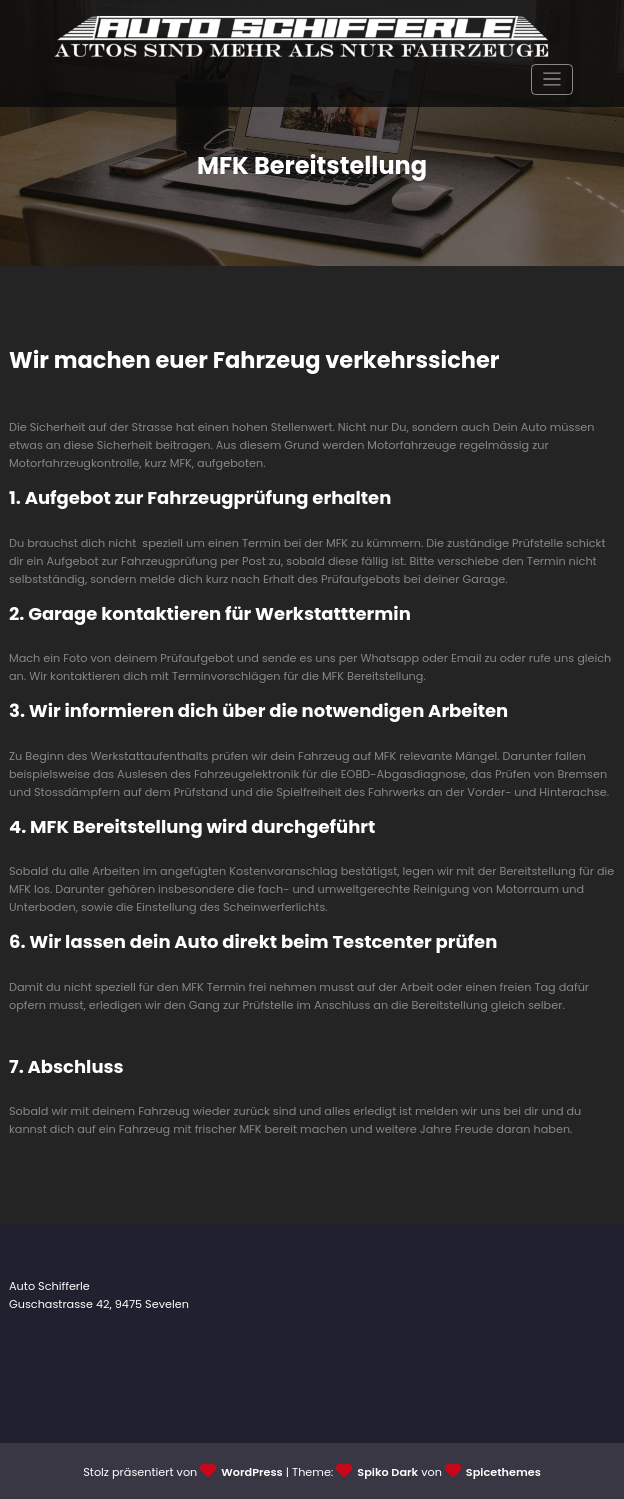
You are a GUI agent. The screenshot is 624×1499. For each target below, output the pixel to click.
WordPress (251, 1472)
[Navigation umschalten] (552, 79)
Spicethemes (503, 1472)
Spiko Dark (387, 1472)
